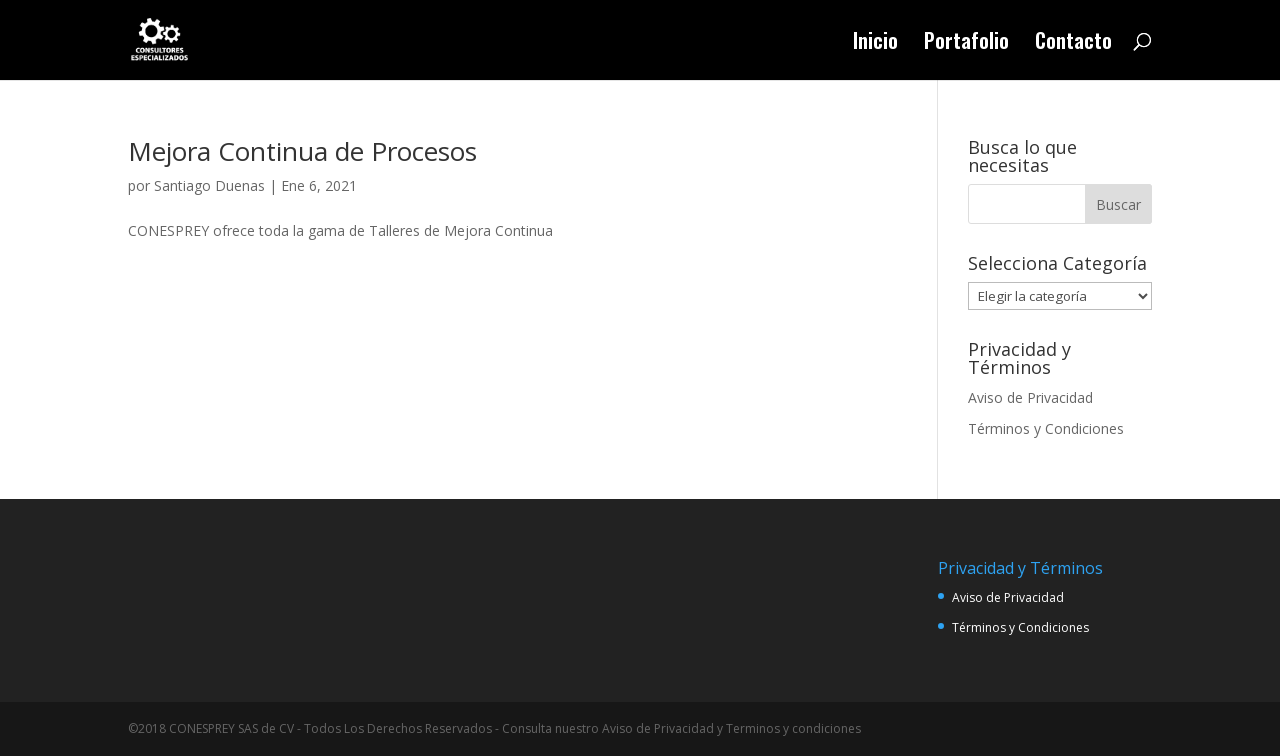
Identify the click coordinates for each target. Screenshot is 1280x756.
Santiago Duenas (209, 185)
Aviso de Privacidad (1030, 397)
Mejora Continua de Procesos (302, 151)
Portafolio (966, 44)
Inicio (875, 44)
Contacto (1073, 44)
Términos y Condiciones (1046, 428)
